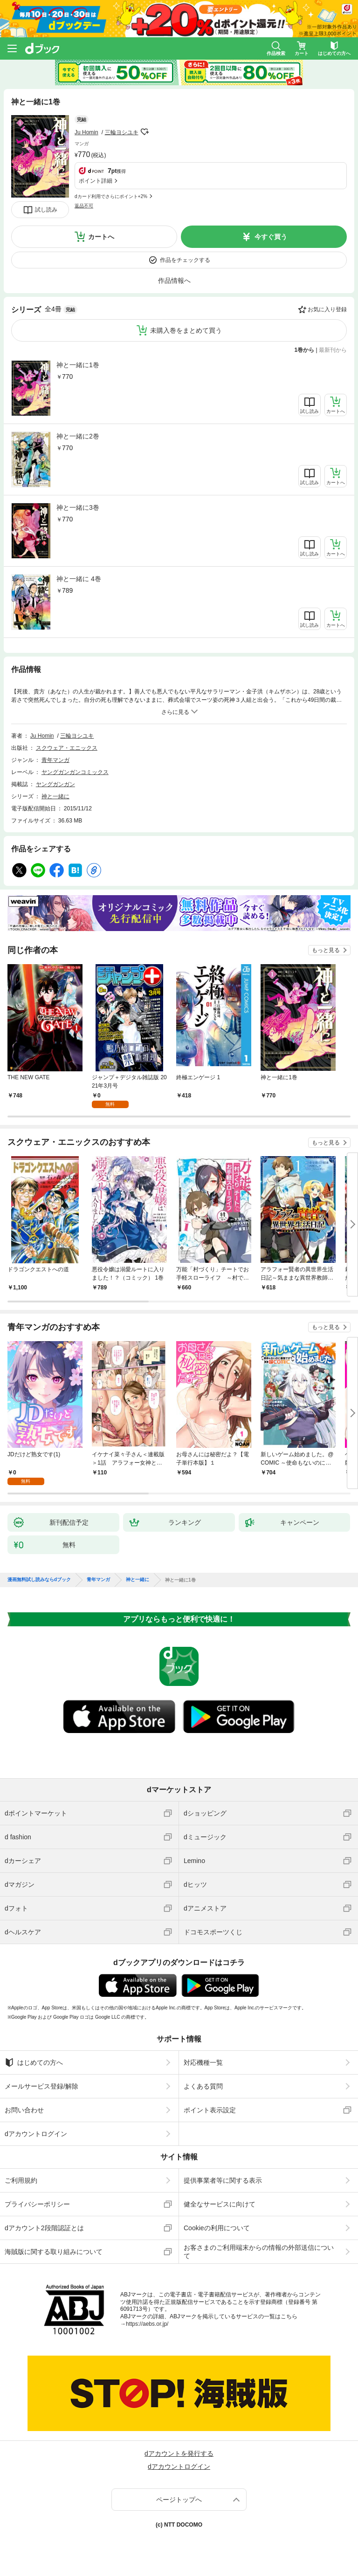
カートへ (101, 236)
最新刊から (333, 350)
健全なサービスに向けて (219, 2204)
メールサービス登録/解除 (41, 2086)
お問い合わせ (24, 2110)
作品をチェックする (185, 260)
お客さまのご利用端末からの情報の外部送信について (259, 2252)
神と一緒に (55, 796)
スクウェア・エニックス (66, 748)
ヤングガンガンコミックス (75, 772)
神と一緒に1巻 (77, 365)
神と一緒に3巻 (77, 507)
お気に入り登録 (327, 309)
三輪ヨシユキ (121, 132)
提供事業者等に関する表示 (223, 2180)
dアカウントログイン (36, 2134)
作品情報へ (174, 280)
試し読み (46, 209)
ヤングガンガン (55, 784)
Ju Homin (86, 132)
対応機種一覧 (203, 2062)
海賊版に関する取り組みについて (54, 2251)
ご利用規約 (21, 2180)
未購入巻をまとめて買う (186, 330)
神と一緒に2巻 (77, 436)
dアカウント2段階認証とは (44, 2228)
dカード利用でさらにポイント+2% (111, 196)
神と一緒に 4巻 (78, 578)
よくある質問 (203, 2086)
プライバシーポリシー (37, 2204)
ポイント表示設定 (210, 2110)
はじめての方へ (34, 2062)
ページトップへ (179, 2499)
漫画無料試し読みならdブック (39, 1579)
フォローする (145, 132)
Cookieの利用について (217, 2228)
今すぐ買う (271, 236)
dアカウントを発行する (179, 2453)
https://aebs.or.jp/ (147, 2324)
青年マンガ (55, 760)
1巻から (305, 350)
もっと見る (326, 950)
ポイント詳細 (95, 181)
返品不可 (84, 205)
